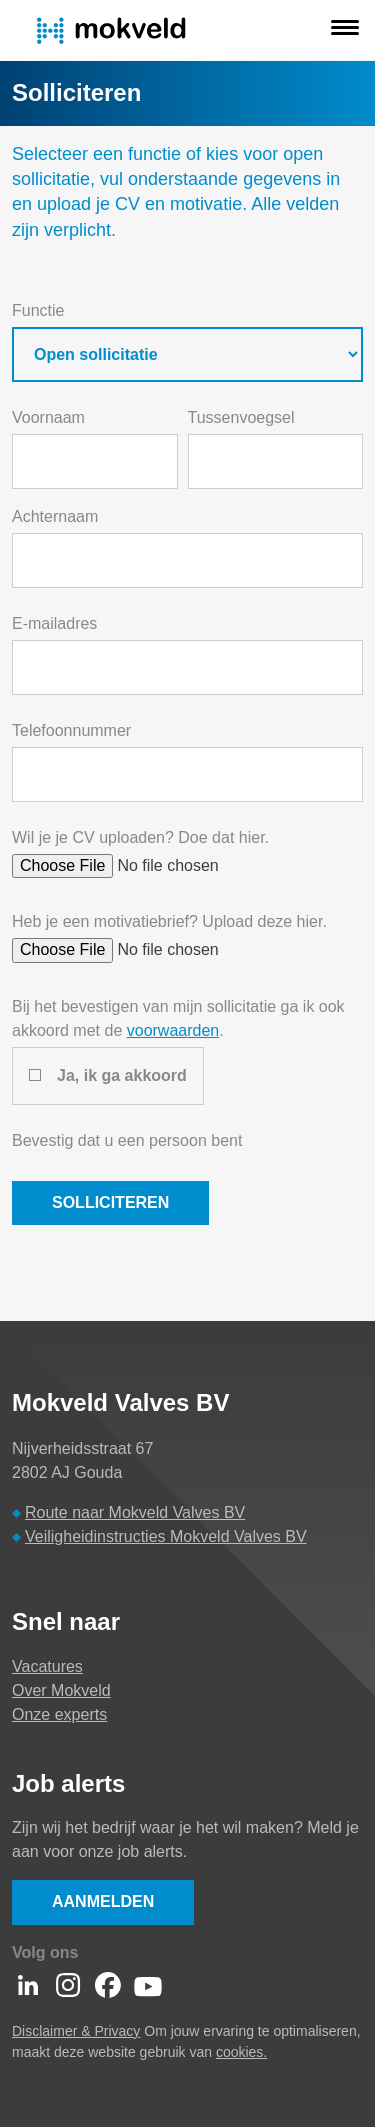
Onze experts (59, 1714)
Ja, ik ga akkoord (122, 1075)
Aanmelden (103, 1901)
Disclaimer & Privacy (76, 2031)
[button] (345, 30)
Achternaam (55, 516)
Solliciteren (110, 1202)
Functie (38, 310)
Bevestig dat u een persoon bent (127, 1140)
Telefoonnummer (71, 730)
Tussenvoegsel (241, 417)
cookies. (241, 2052)
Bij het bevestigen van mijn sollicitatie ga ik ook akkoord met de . (178, 1018)
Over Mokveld (61, 1690)
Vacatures (47, 1666)
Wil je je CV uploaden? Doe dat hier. (140, 837)
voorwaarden (173, 1030)
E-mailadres (54, 623)
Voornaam (48, 417)
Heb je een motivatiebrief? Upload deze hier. (169, 921)
